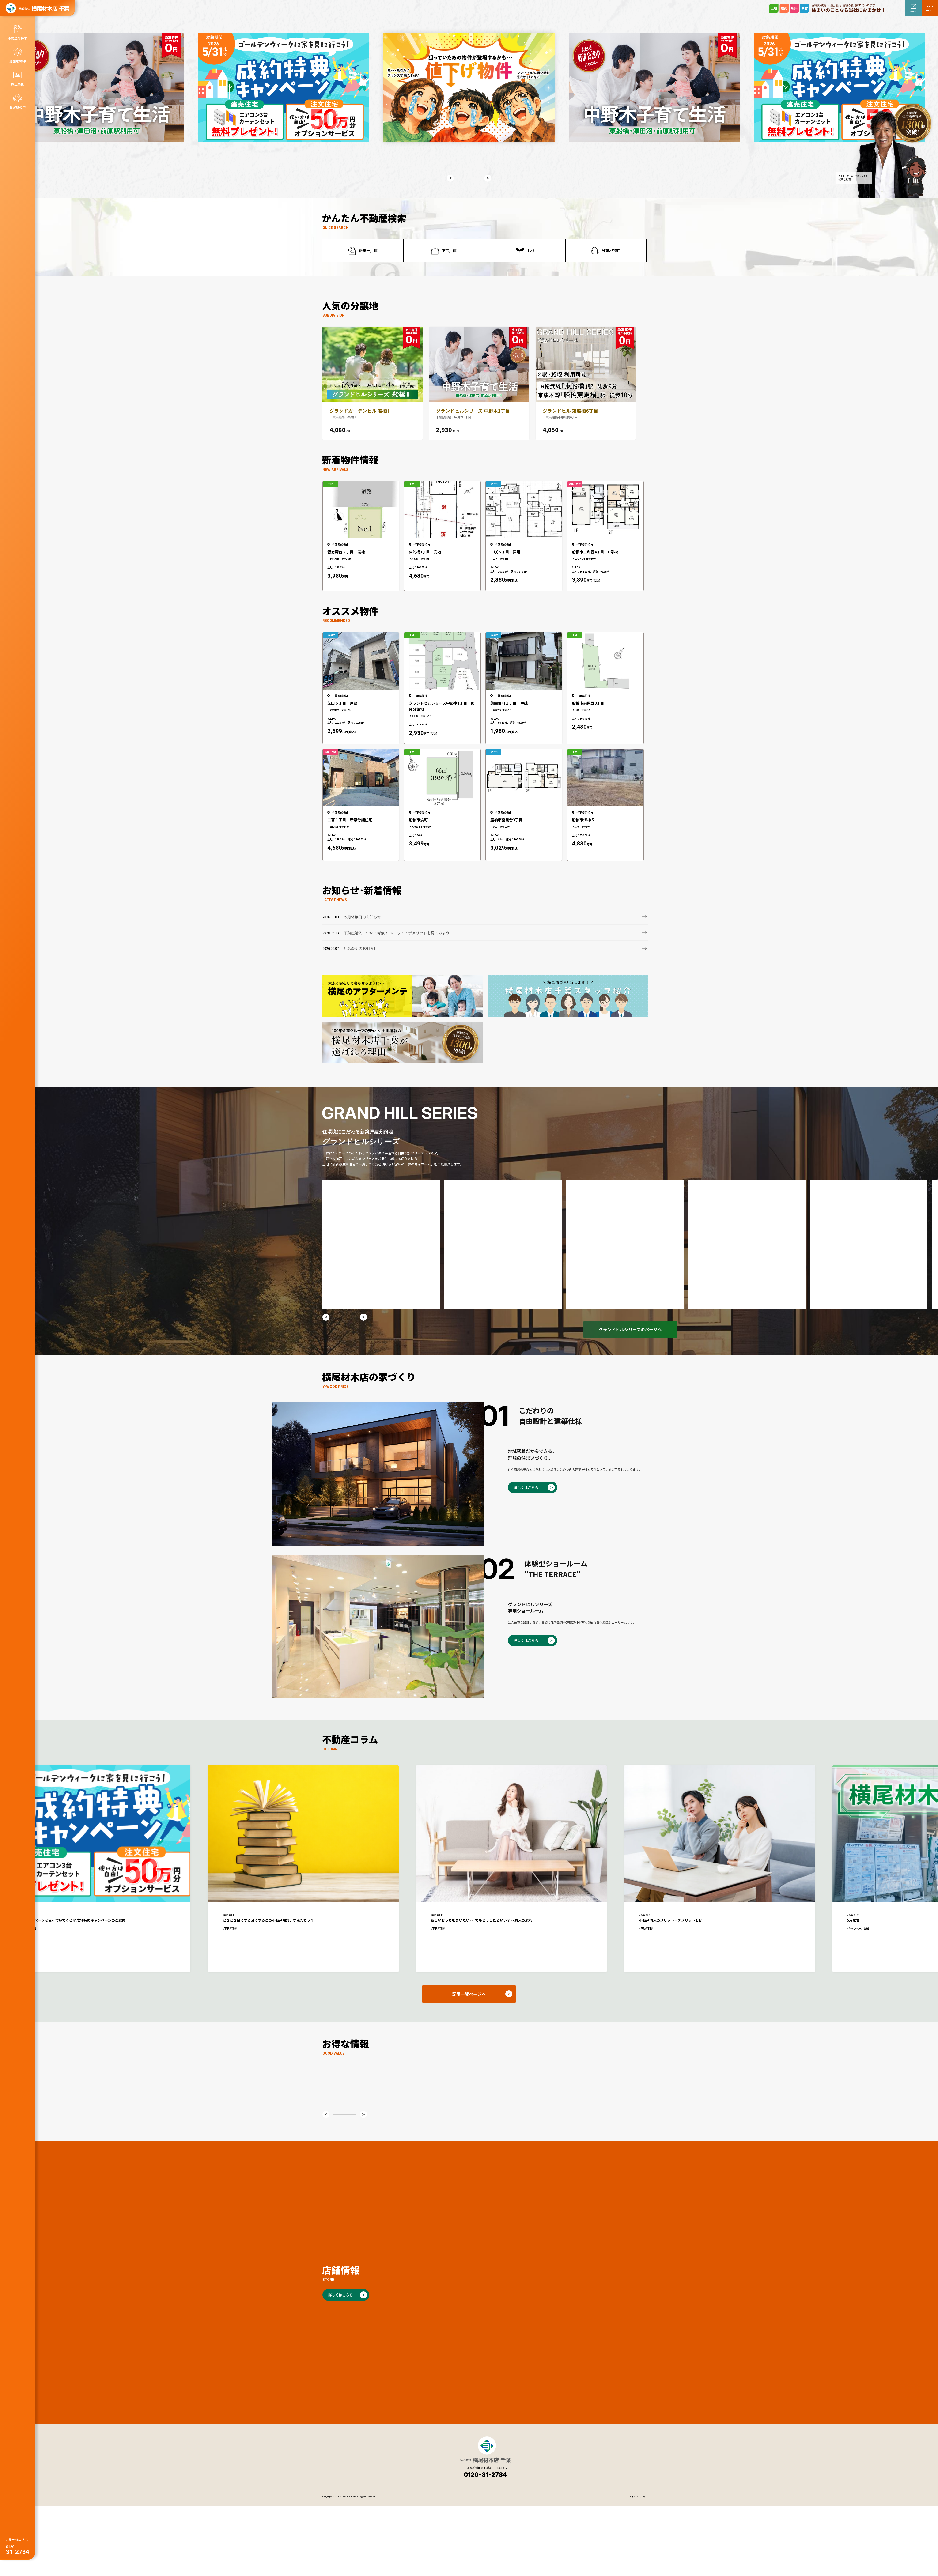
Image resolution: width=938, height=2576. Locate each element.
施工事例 (17, 84)
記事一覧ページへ (469, 1992)
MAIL (913, 11)
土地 (530, 250)
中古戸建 (449, 250)
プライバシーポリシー (637, 2495)
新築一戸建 (368, 250)
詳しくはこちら (526, 1485)
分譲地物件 (17, 61)
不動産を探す (17, 38)
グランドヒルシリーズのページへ (630, 1328)
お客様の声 (17, 107)
